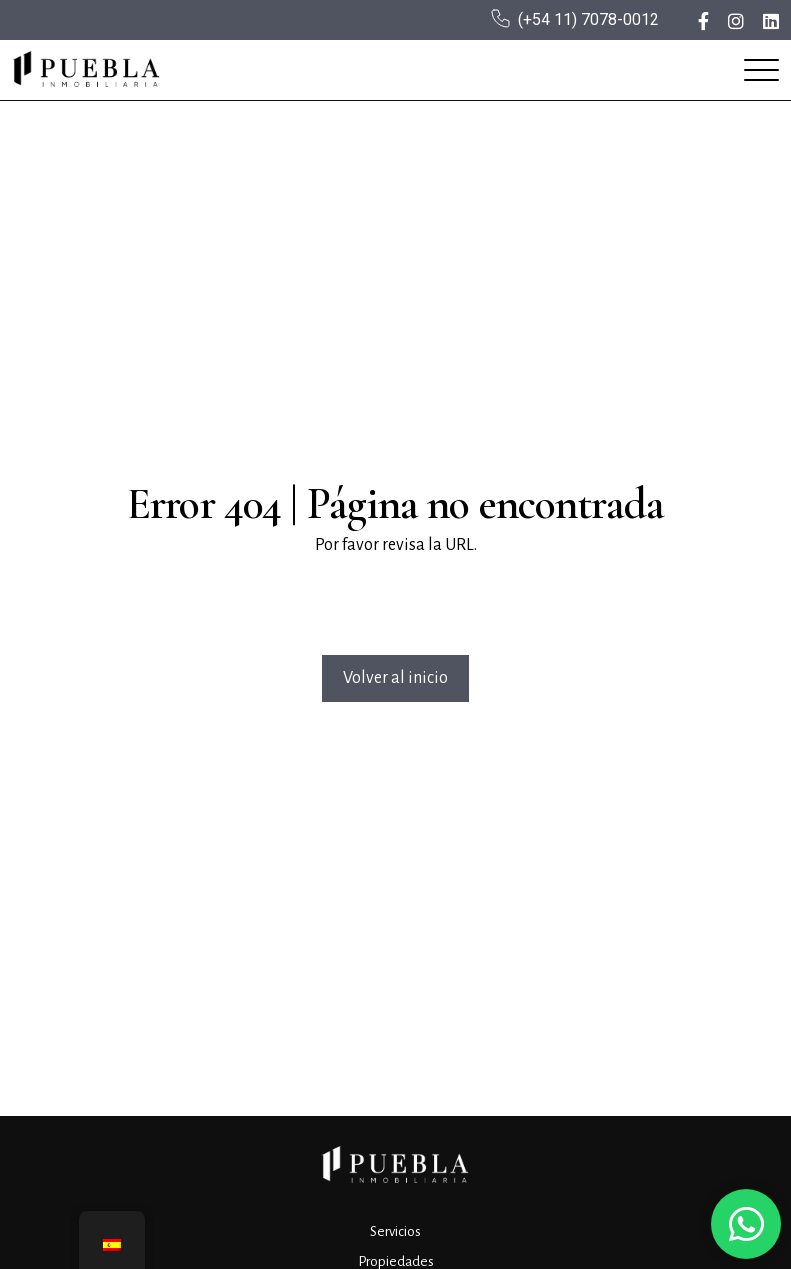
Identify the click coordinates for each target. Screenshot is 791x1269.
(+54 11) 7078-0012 (588, 19)
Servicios (395, 1231)
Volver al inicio (395, 678)
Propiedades (396, 1261)
